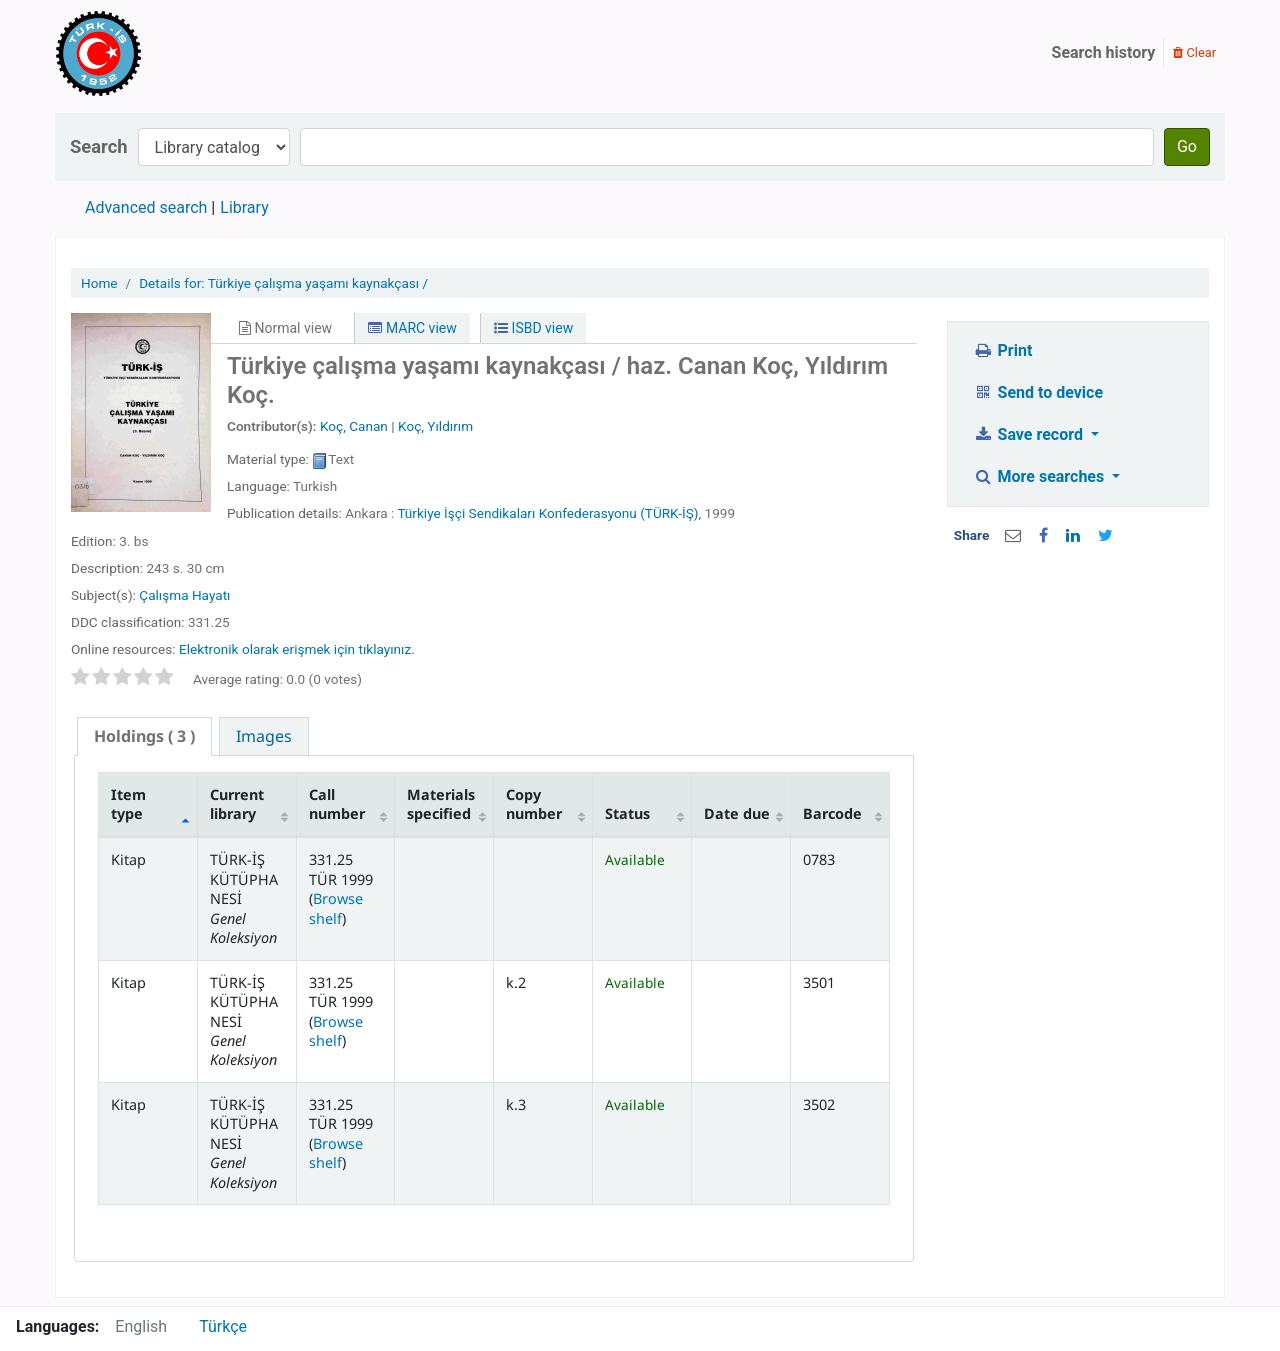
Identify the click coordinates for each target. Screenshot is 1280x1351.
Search (99, 146)
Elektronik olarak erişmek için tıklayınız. (297, 649)
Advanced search (146, 207)
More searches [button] (1040, 476)
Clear (1194, 52)
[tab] (144, 736)
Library (244, 207)
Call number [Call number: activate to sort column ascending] (337, 804)
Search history (1104, 52)
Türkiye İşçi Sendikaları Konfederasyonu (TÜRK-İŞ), (549, 513)
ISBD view (533, 328)
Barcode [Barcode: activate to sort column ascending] (832, 813)
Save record (1030, 434)
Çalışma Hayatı (184, 595)
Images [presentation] (264, 736)
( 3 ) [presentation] (144, 736)
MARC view (412, 328)
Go (1187, 146)
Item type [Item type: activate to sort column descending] (128, 804)
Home (99, 283)
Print (1002, 350)
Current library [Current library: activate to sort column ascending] (237, 804)
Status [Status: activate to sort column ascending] (627, 813)
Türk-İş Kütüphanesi (156, 53)
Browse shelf (336, 908)
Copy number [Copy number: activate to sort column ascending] (534, 804)
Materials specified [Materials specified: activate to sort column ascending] (441, 804)
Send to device (1038, 392)
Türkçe (223, 1326)
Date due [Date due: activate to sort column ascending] (737, 813)
